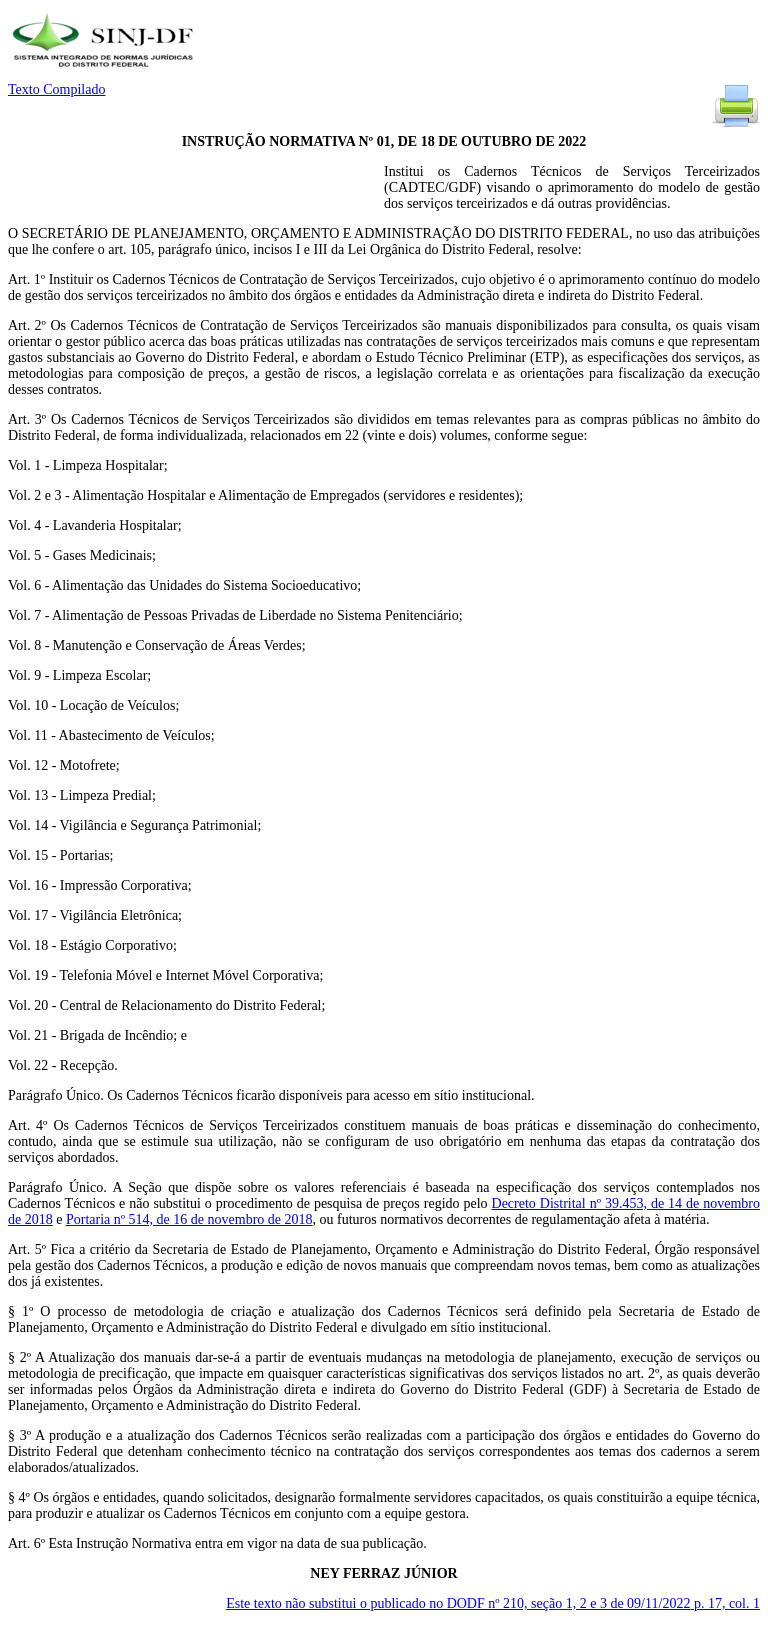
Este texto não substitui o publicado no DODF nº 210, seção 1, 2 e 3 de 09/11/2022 (493, 1603)
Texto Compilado (56, 89)
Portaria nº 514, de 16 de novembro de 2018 (189, 1219)
